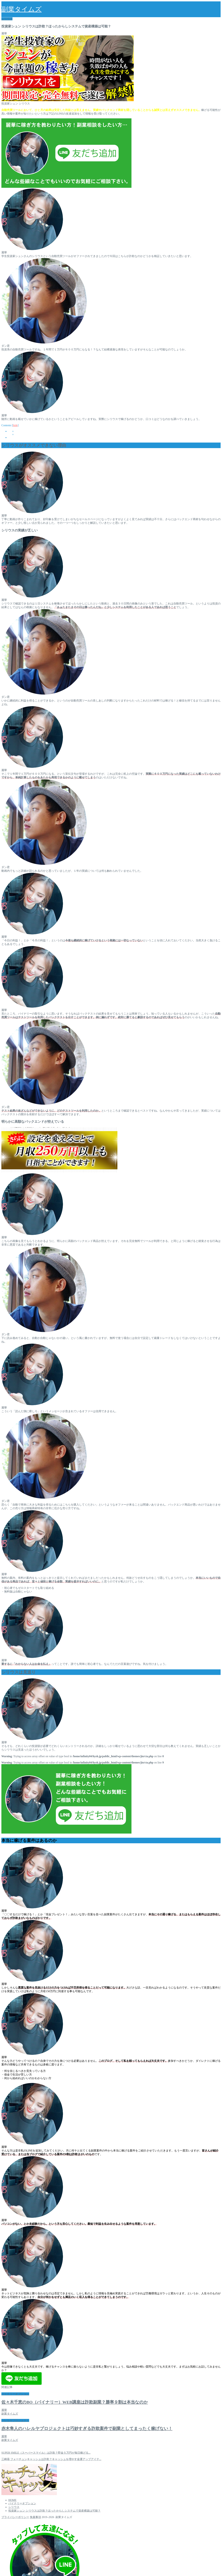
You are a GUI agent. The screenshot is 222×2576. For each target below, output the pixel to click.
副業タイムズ (21, 9)
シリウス (6, 18)
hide (15, 425)
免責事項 (35, 2517)
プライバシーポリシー (15, 2517)
